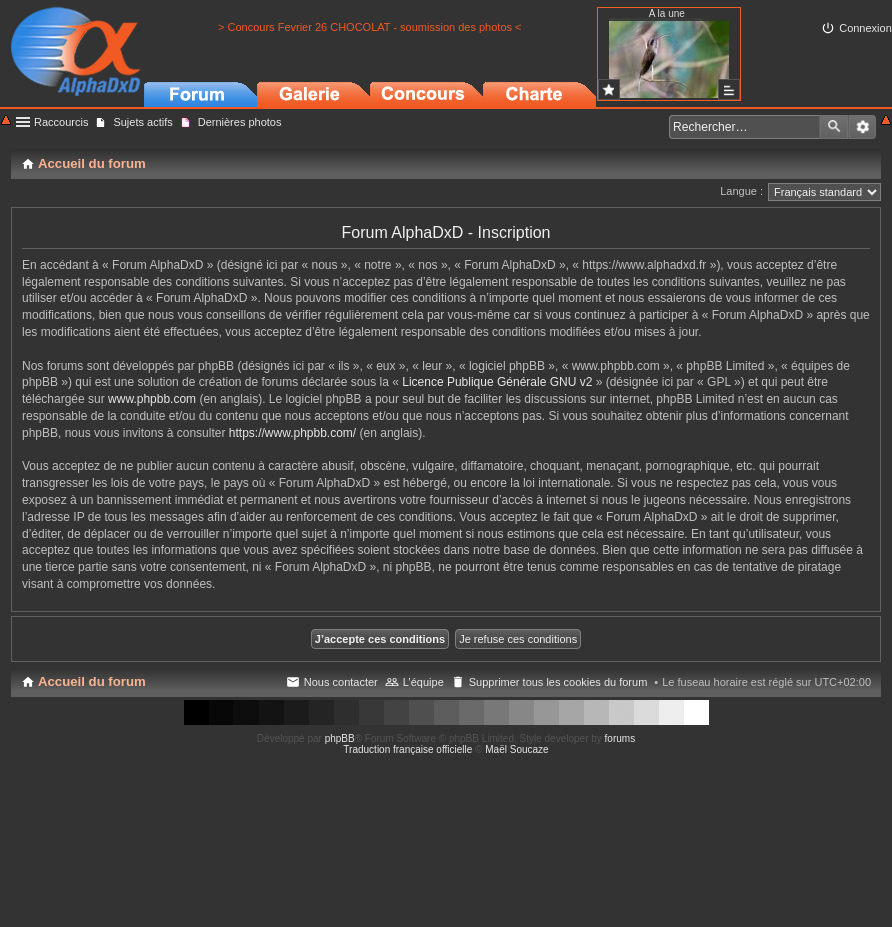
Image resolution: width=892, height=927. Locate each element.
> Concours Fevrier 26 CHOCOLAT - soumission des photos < (369, 27)
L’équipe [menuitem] (423, 682)
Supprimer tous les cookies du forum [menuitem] (558, 682)
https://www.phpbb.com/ (292, 433)
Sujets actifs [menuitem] (142, 122)
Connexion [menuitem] (865, 28)
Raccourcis (61, 122)
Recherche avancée (862, 127)
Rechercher (834, 127)
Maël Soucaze (516, 749)
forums (620, 738)
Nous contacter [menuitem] (341, 682)
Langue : (741, 191)
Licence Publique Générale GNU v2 (497, 382)
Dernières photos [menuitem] (240, 122)
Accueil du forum (92, 681)
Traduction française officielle (407, 749)
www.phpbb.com (152, 399)
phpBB (340, 738)
